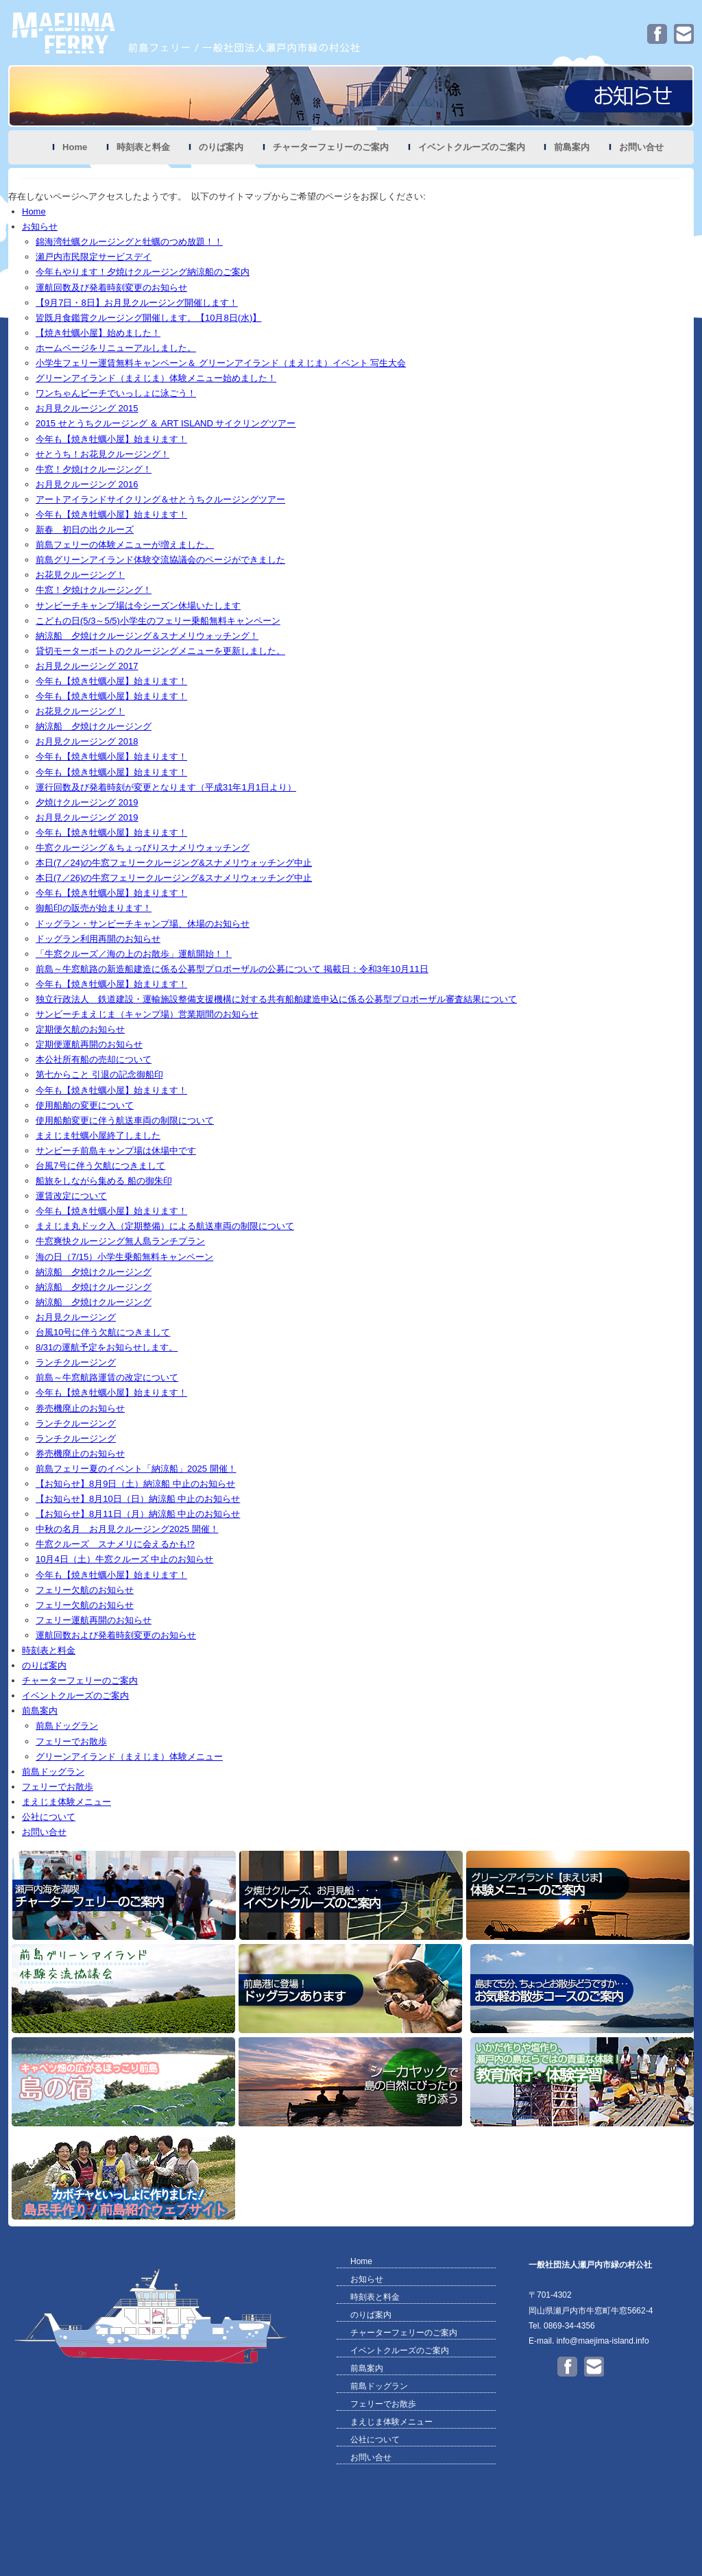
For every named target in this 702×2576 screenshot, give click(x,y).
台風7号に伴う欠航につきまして (100, 1166)
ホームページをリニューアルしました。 (116, 348)
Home (74, 147)
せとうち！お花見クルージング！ (102, 454)
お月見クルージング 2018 (87, 741)
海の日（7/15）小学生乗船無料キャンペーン (124, 1257)
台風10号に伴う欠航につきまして (103, 1332)
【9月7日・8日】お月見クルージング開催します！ (137, 302)
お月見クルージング (76, 1317)
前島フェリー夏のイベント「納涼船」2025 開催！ (136, 1468)
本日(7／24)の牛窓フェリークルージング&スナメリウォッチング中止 (174, 863)
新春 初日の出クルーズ (85, 529)
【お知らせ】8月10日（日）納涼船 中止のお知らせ (138, 1499)
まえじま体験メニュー (66, 1802)
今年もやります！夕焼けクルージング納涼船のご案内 (143, 272)
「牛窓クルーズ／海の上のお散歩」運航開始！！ (134, 954)
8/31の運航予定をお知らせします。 (107, 1347)
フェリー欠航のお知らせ (85, 1590)
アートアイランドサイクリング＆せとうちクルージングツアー (160, 499)
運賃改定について (71, 1196)
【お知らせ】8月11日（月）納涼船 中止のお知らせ (138, 1514)
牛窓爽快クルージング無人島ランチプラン (120, 1241)
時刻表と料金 (143, 147)
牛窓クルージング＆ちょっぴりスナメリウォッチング (143, 847)
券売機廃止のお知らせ (80, 1408)
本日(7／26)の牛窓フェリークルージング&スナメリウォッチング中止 (174, 878)
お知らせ (40, 226)
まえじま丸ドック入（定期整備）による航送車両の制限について (165, 1226)
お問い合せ (641, 147)
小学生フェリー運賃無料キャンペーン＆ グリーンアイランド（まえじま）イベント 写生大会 (221, 363)
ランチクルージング (76, 1362)
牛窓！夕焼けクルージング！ (94, 469)
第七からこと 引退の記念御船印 (99, 1074)
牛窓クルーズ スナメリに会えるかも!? (115, 1544)
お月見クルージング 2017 (87, 666)
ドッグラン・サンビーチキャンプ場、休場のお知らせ (143, 924)
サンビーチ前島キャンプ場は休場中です (116, 1150)
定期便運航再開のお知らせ (89, 1044)
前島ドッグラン (67, 1726)
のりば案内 (221, 147)
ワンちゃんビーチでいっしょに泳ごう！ (116, 393)
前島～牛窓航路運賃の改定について (107, 1377)
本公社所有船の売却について (94, 1059)
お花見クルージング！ (80, 575)
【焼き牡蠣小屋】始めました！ (98, 333)
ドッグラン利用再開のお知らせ (98, 939)
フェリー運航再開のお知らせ (94, 1620)
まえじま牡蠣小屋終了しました (98, 1135)
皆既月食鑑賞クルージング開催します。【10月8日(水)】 (148, 318)
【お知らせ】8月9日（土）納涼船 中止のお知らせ (135, 1484)
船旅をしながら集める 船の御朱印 (104, 1181)
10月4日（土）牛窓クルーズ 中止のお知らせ (124, 1559)
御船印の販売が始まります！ (94, 908)
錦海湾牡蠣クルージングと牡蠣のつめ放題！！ (129, 241)
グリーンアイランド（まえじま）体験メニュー (129, 1756)
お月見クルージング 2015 (87, 408)
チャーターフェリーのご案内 (331, 147)
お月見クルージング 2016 (87, 484)
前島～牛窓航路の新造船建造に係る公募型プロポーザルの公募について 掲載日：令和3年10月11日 (232, 969)
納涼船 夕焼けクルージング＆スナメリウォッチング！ (147, 636)
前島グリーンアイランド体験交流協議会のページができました (160, 560)
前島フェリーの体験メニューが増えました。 (125, 544)
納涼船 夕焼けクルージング (94, 726)
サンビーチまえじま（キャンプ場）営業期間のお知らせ (147, 1014)
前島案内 (572, 147)
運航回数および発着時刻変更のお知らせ (116, 1635)
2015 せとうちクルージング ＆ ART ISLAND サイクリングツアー (165, 423)
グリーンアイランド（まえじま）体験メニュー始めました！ (156, 378)
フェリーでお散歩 (71, 1741)
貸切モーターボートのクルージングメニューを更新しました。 (160, 651)
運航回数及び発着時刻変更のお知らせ (111, 287)
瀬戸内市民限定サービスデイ (94, 257)
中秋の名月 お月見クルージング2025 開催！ (127, 1529)
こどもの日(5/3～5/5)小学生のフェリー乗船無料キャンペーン (158, 621)
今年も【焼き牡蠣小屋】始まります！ (111, 439)
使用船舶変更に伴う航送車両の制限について (125, 1120)
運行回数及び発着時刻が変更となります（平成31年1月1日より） (166, 787)
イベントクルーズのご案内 (471, 147)
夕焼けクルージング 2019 (87, 802)
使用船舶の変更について (85, 1105)
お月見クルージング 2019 (87, 817)
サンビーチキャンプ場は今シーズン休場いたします (138, 605)
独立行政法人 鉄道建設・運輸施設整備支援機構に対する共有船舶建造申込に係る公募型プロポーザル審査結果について (276, 999)
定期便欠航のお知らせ (80, 1029)
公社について (48, 1817)
